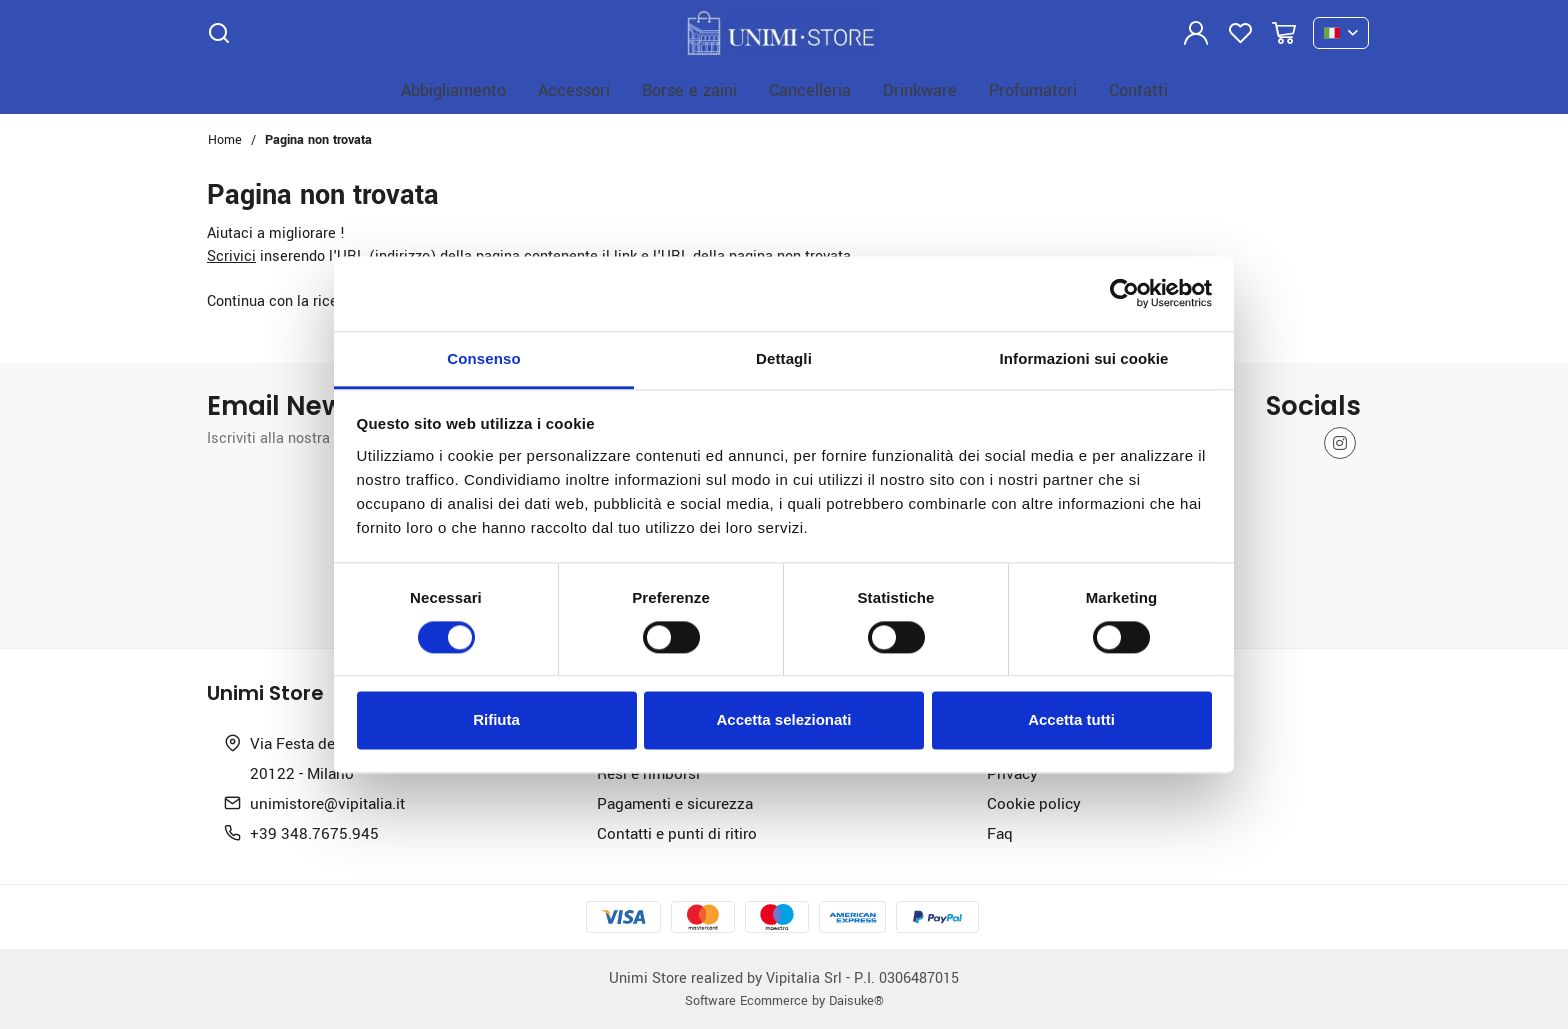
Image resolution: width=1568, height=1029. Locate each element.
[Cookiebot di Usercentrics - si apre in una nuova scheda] (1124, 293)
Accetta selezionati (783, 720)
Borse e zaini (689, 89)
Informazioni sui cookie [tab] (1084, 358)
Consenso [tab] (483, 358)
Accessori (574, 89)
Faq (1000, 833)
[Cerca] (219, 33)
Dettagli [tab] (784, 358)
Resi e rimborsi (648, 773)
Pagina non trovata (318, 139)
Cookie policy (1034, 803)
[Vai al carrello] (1284, 33)
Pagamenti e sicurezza (675, 803)
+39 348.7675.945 (314, 833)
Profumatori (1033, 89)
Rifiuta (496, 720)
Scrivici (231, 255)
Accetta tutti (1071, 720)
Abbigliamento (453, 89)
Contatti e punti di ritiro (677, 833)
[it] (1341, 33)
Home (225, 139)
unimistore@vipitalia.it (327, 803)
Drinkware (920, 89)
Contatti (1138, 89)
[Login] (1196, 33)
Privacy (1012, 773)
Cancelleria (810, 89)
